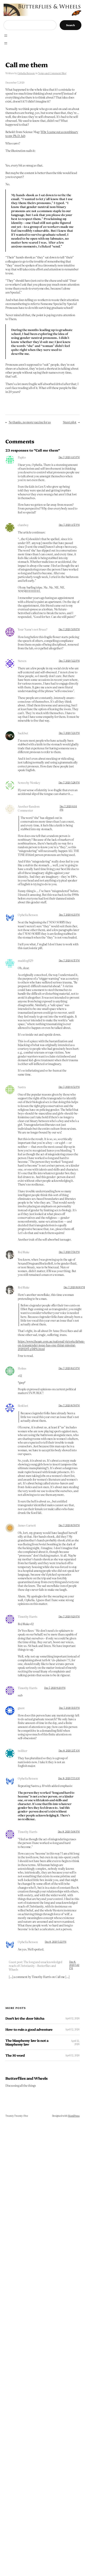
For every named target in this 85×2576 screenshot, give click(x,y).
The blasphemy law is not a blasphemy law (26, 2042)
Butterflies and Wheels (26, 2078)
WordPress (74, 2115)
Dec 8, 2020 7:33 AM (69, 1778)
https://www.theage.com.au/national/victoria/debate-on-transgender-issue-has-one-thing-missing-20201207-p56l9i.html (51, 1345)
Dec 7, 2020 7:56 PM (69, 1252)
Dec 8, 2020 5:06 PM (69, 1831)
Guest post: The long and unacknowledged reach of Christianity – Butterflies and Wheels (35, 1966)
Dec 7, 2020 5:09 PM (69, 629)
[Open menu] (6, 35)
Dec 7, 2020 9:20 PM (69, 1616)
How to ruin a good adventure (28, 2029)
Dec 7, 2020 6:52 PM (69, 1087)
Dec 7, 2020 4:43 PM (69, 457)
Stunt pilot (69, 422)
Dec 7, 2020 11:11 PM (69, 1708)
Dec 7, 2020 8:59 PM (69, 1405)
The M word (15, 2055)
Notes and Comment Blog (52, 73)
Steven (22, 661)
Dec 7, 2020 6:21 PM (69, 914)
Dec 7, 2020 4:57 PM (69, 525)
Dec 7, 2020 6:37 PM (69, 960)
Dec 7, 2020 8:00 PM (74, 1287)
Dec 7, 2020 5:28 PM (69, 782)
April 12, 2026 (72, 2018)
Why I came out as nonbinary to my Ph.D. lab (41, 133)
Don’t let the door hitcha (24, 2018)
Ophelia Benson (26, 73)
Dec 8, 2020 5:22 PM (55, 1941)
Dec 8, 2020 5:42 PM (74, 1965)
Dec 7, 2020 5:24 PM (69, 733)
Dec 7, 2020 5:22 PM (69, 660)
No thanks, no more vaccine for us (30, 422)
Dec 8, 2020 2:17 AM (69, 1750)
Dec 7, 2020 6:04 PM (68, 807)
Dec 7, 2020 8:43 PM (69, 1368)
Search (70, 25)
